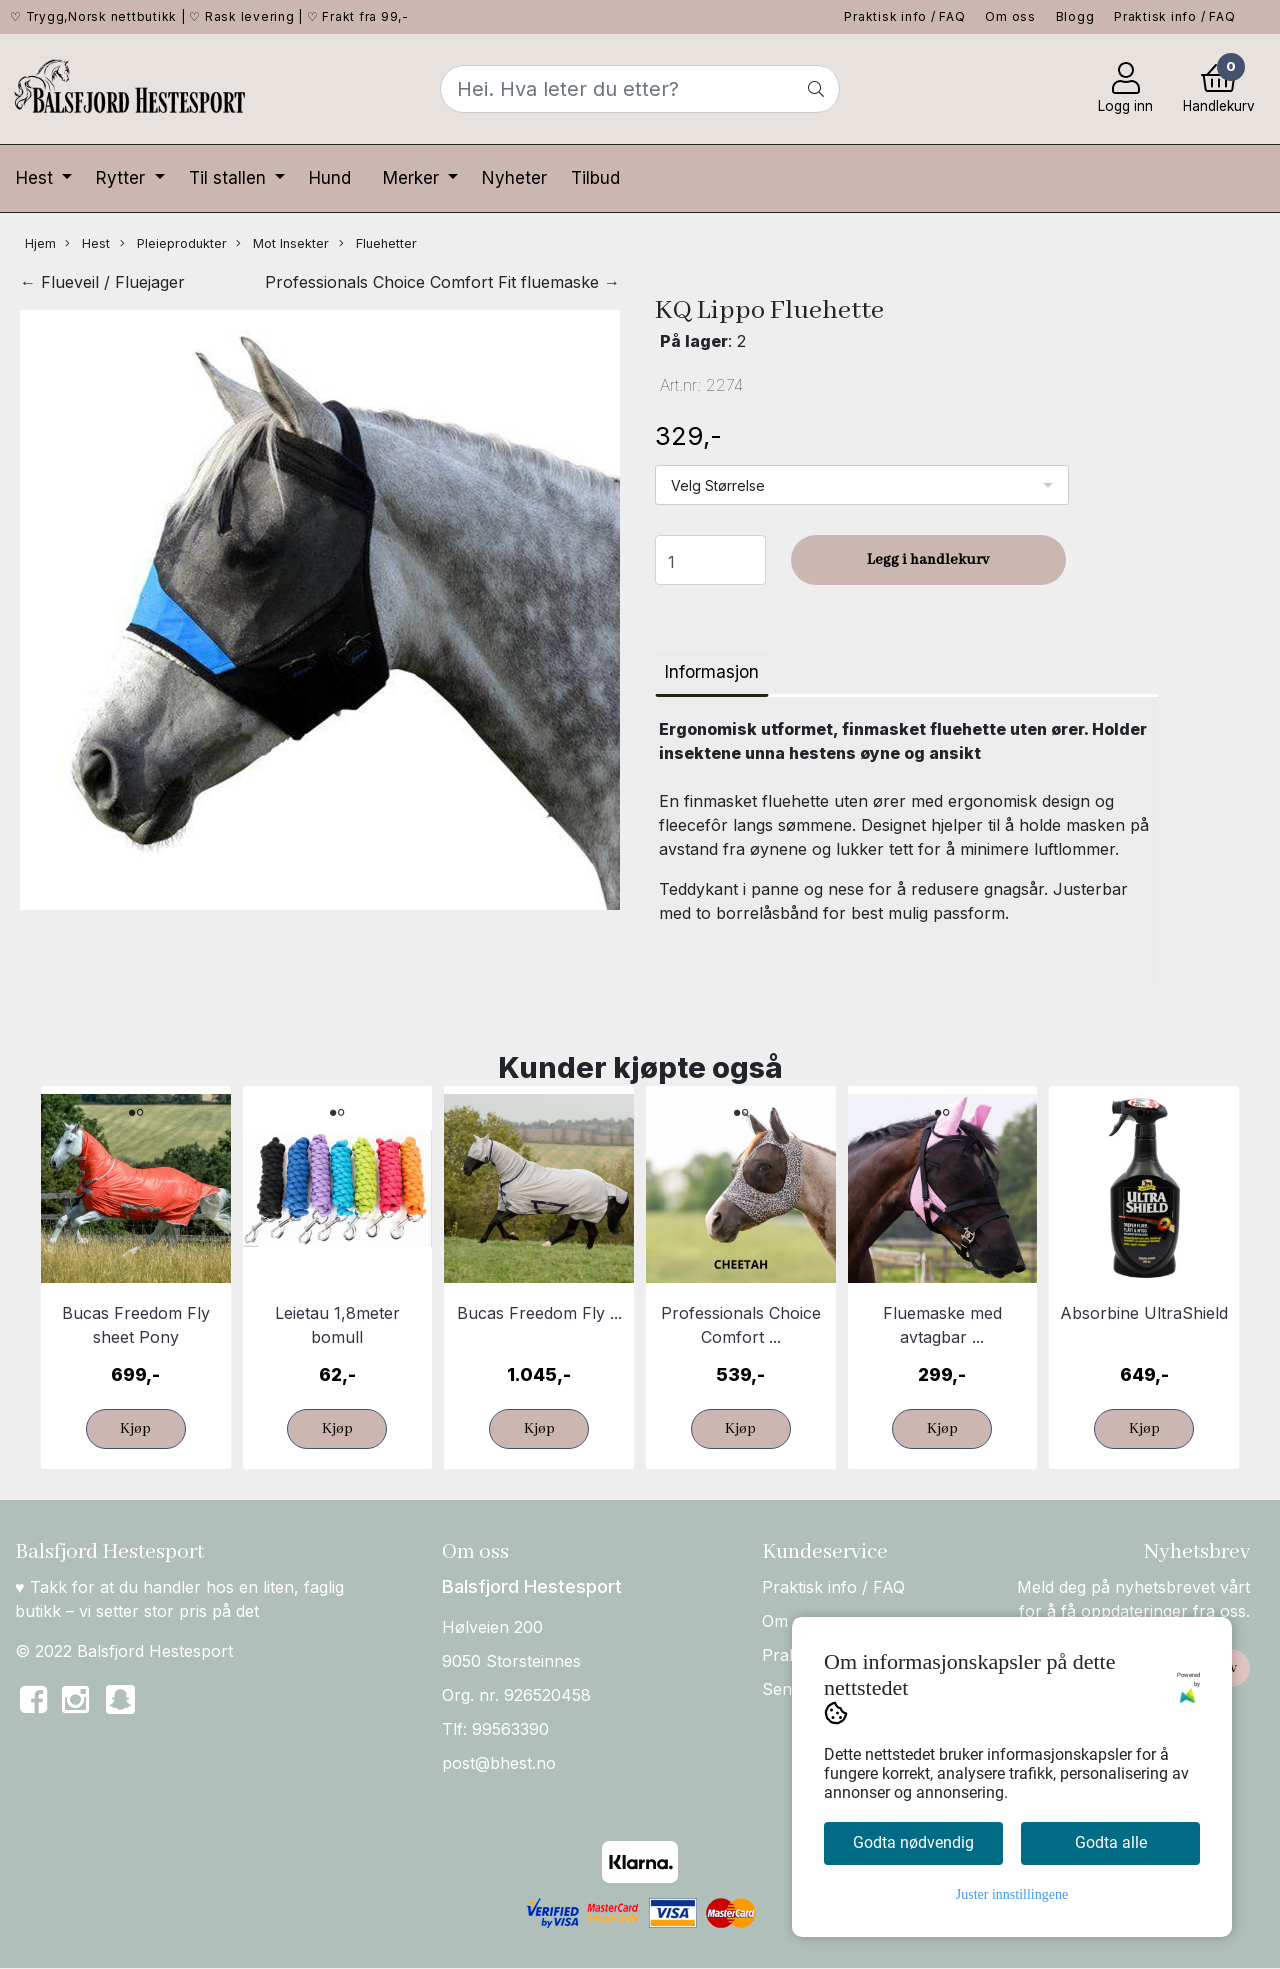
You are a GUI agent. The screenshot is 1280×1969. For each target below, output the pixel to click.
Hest (37, 178)
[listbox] (862, 485)
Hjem (40, 243)
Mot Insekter (282, 244)
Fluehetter (378, 244)
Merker (413, 178)
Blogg (1075, 16)
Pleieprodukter (173, 244)
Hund (330, 178)
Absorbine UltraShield (1144, 1313)
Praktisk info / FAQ (904, 16)
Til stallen (230, 178)
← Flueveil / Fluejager (102, 282)
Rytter (123, 178)
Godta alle (1111, 1842)
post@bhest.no (499, 1763)
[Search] (640, 89)
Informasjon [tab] (712, 672)
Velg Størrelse (718, 485)
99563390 (510, 1729)
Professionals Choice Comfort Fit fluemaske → (442, 282)
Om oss (1010, 16)
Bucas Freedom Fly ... (539, 1313)
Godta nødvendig (913, 1842)
